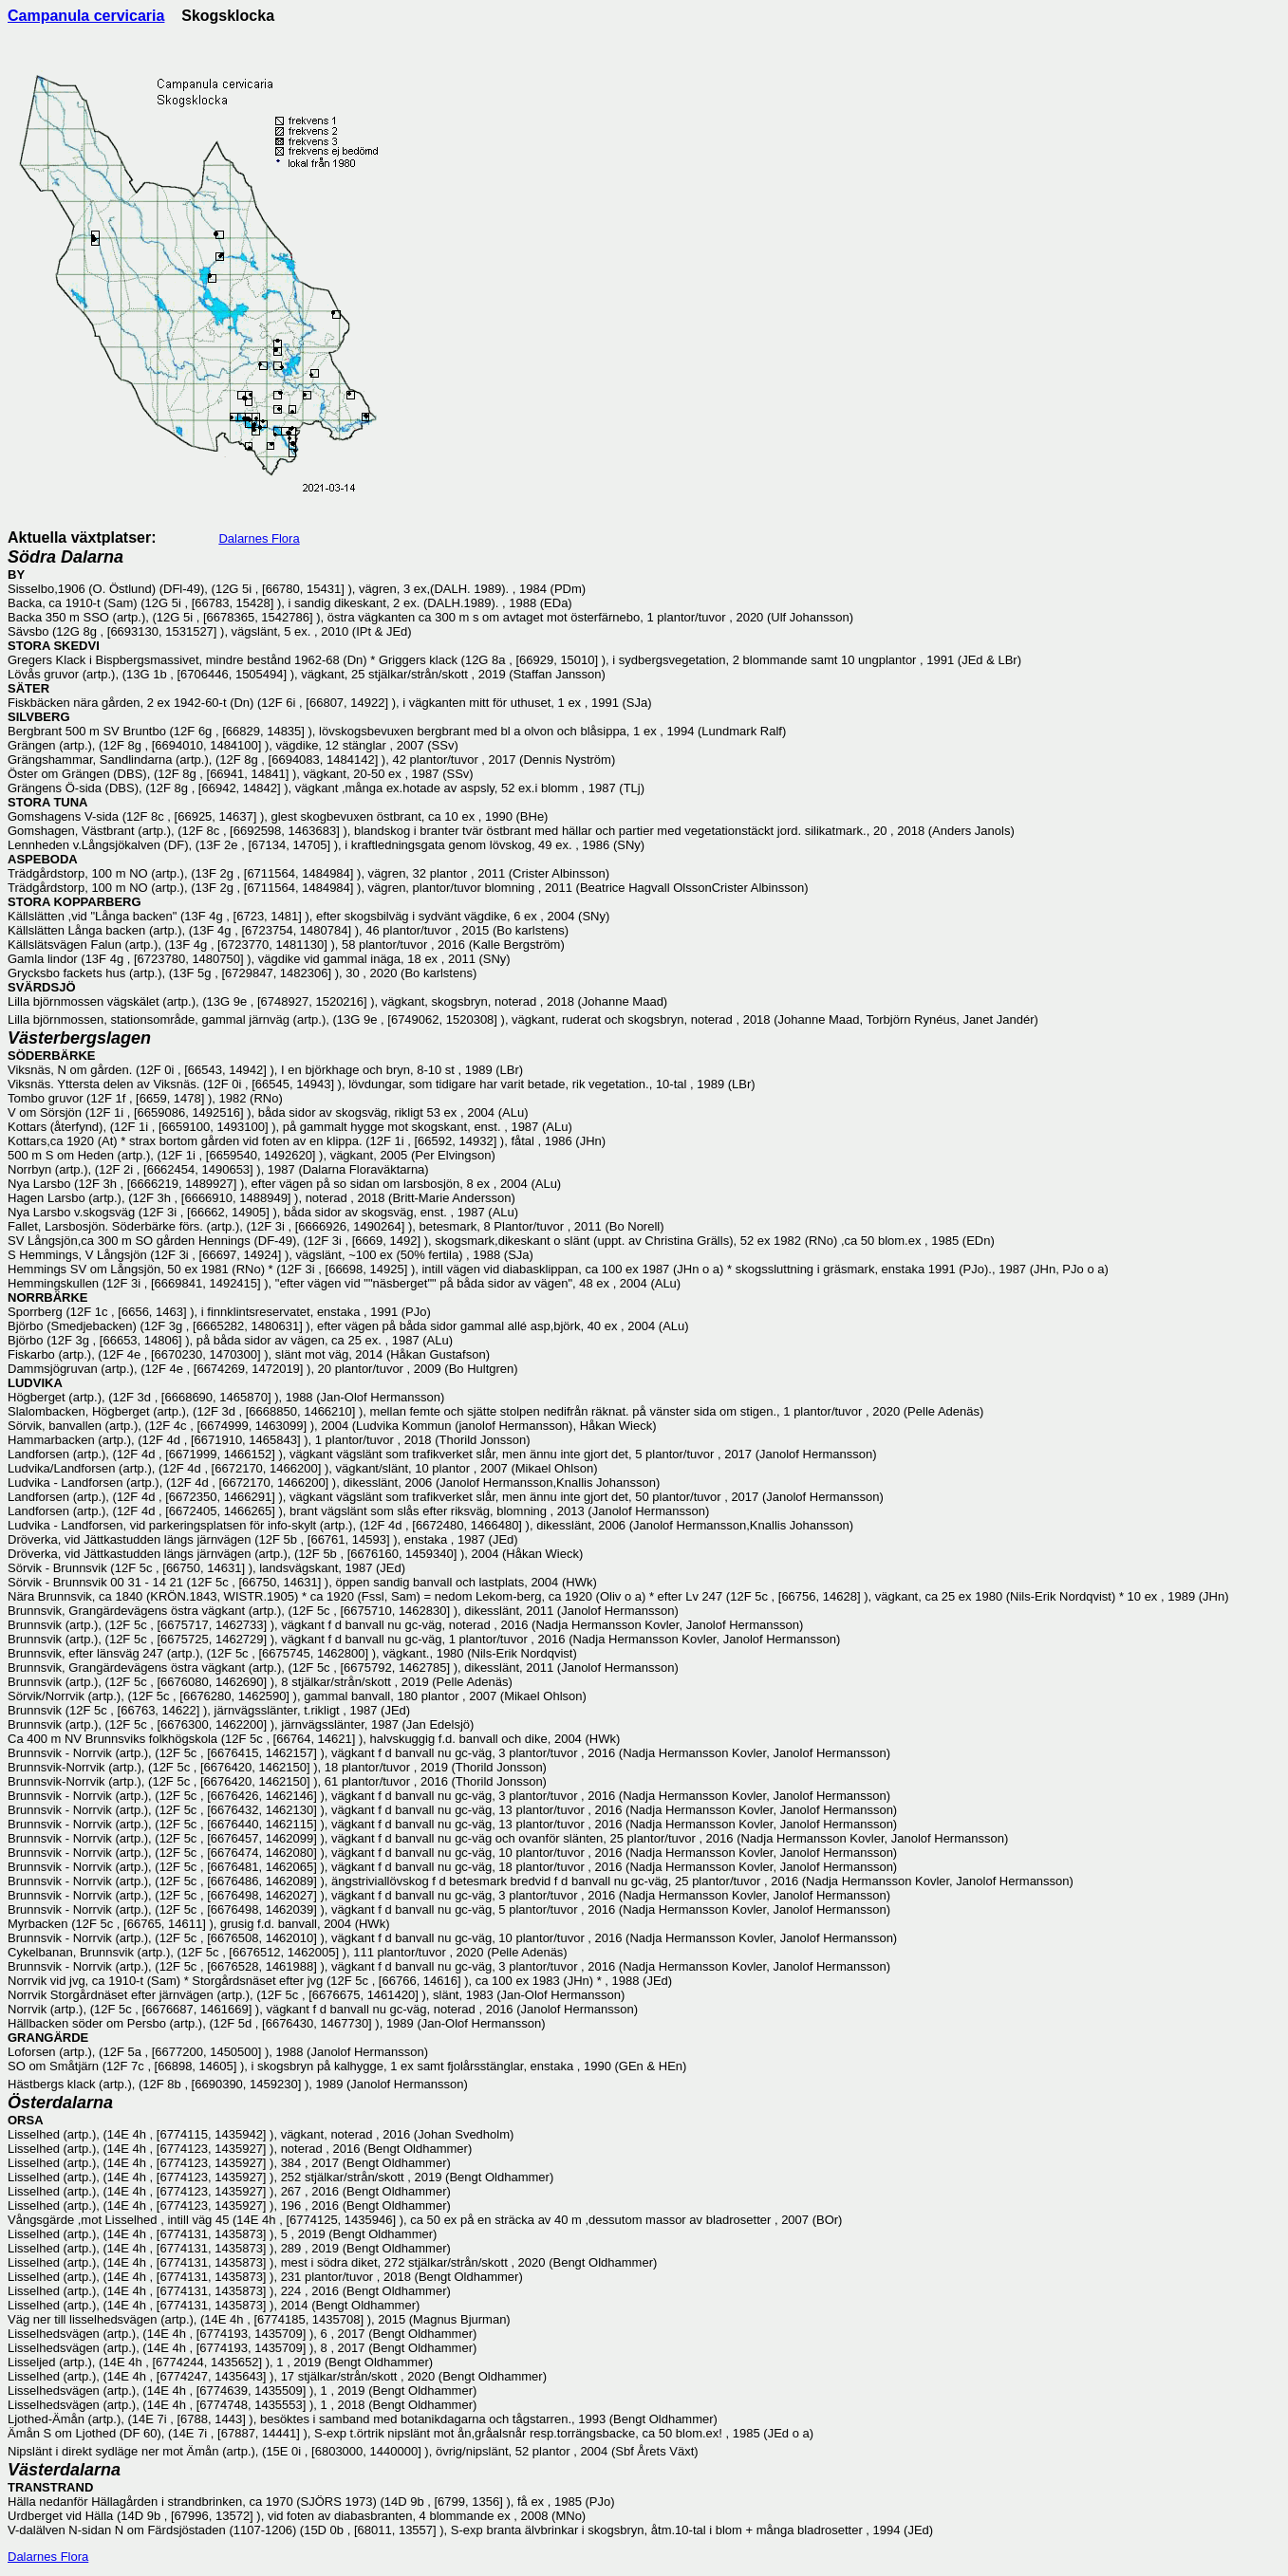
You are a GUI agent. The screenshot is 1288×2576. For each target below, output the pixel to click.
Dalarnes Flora (258, 538)
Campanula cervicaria (86, 16)
